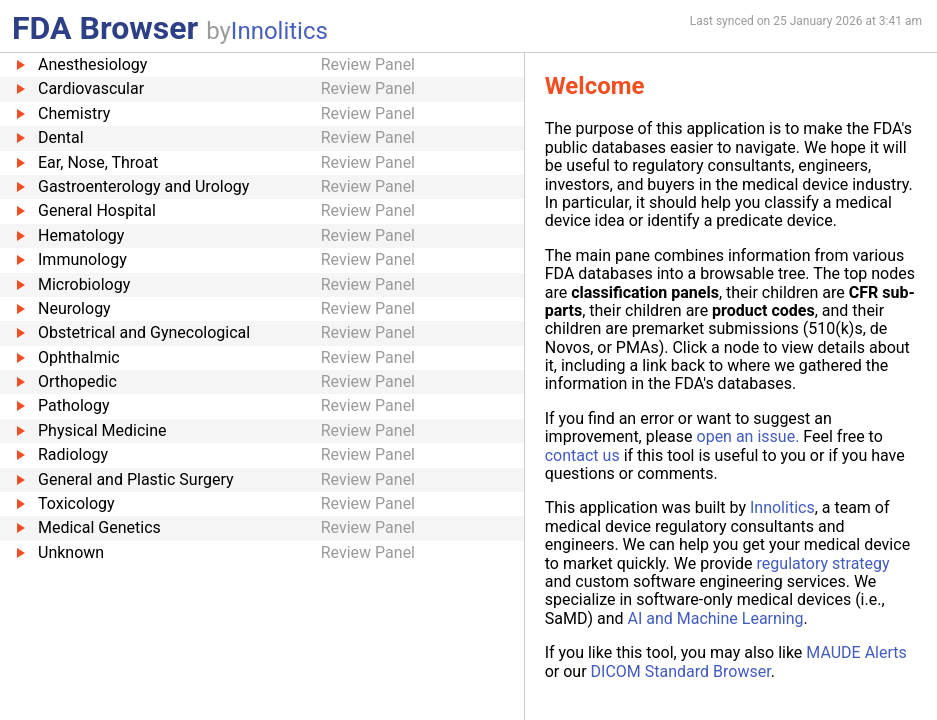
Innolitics (279, 31)
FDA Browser (105, 28)
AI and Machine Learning (715, 618)
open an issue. (748, 436)
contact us (582, 455)
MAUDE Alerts (856, 652)
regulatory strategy (823, 563)
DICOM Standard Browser (681, 671)
